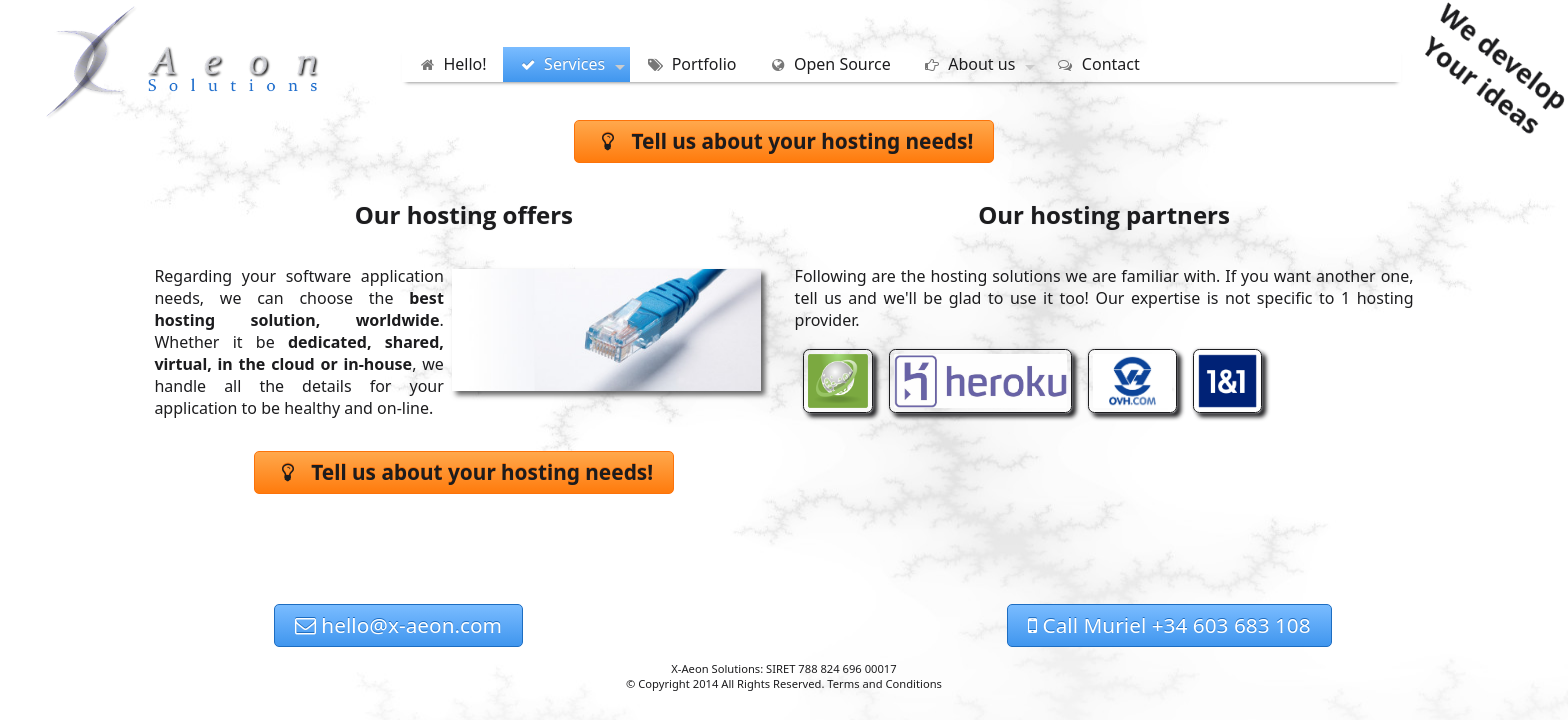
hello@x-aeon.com (398, 625)
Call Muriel (1169, 625)
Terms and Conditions (884, 683)
